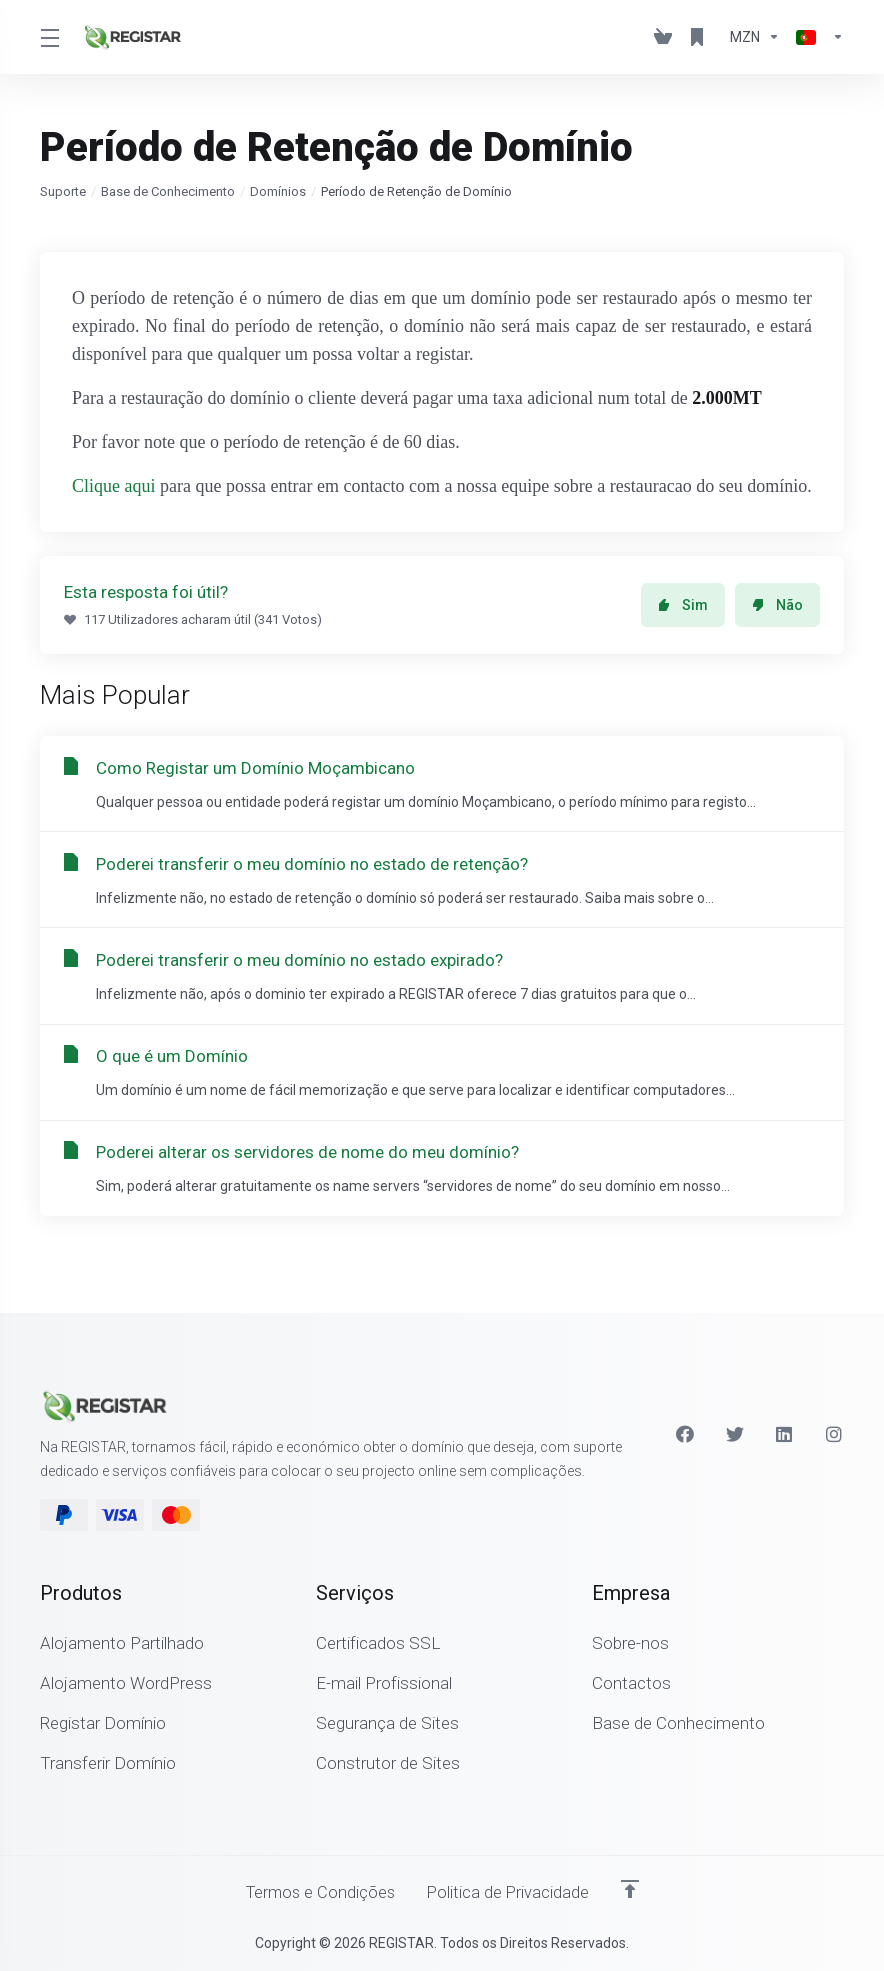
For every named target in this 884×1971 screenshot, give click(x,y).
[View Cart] (663, 37)
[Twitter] (735, 1433)
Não (777, 605)
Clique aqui (114, 486)
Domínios (278, 191)
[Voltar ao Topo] (633, 1888)
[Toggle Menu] (49, 37)
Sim (683, 605)
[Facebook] (685, 1433)
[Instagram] (835, 1433)
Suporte (63, 191)
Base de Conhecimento (168, 191)
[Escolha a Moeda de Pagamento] (755, 37)
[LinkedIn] (785, 1433)
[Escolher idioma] (816, 37)
